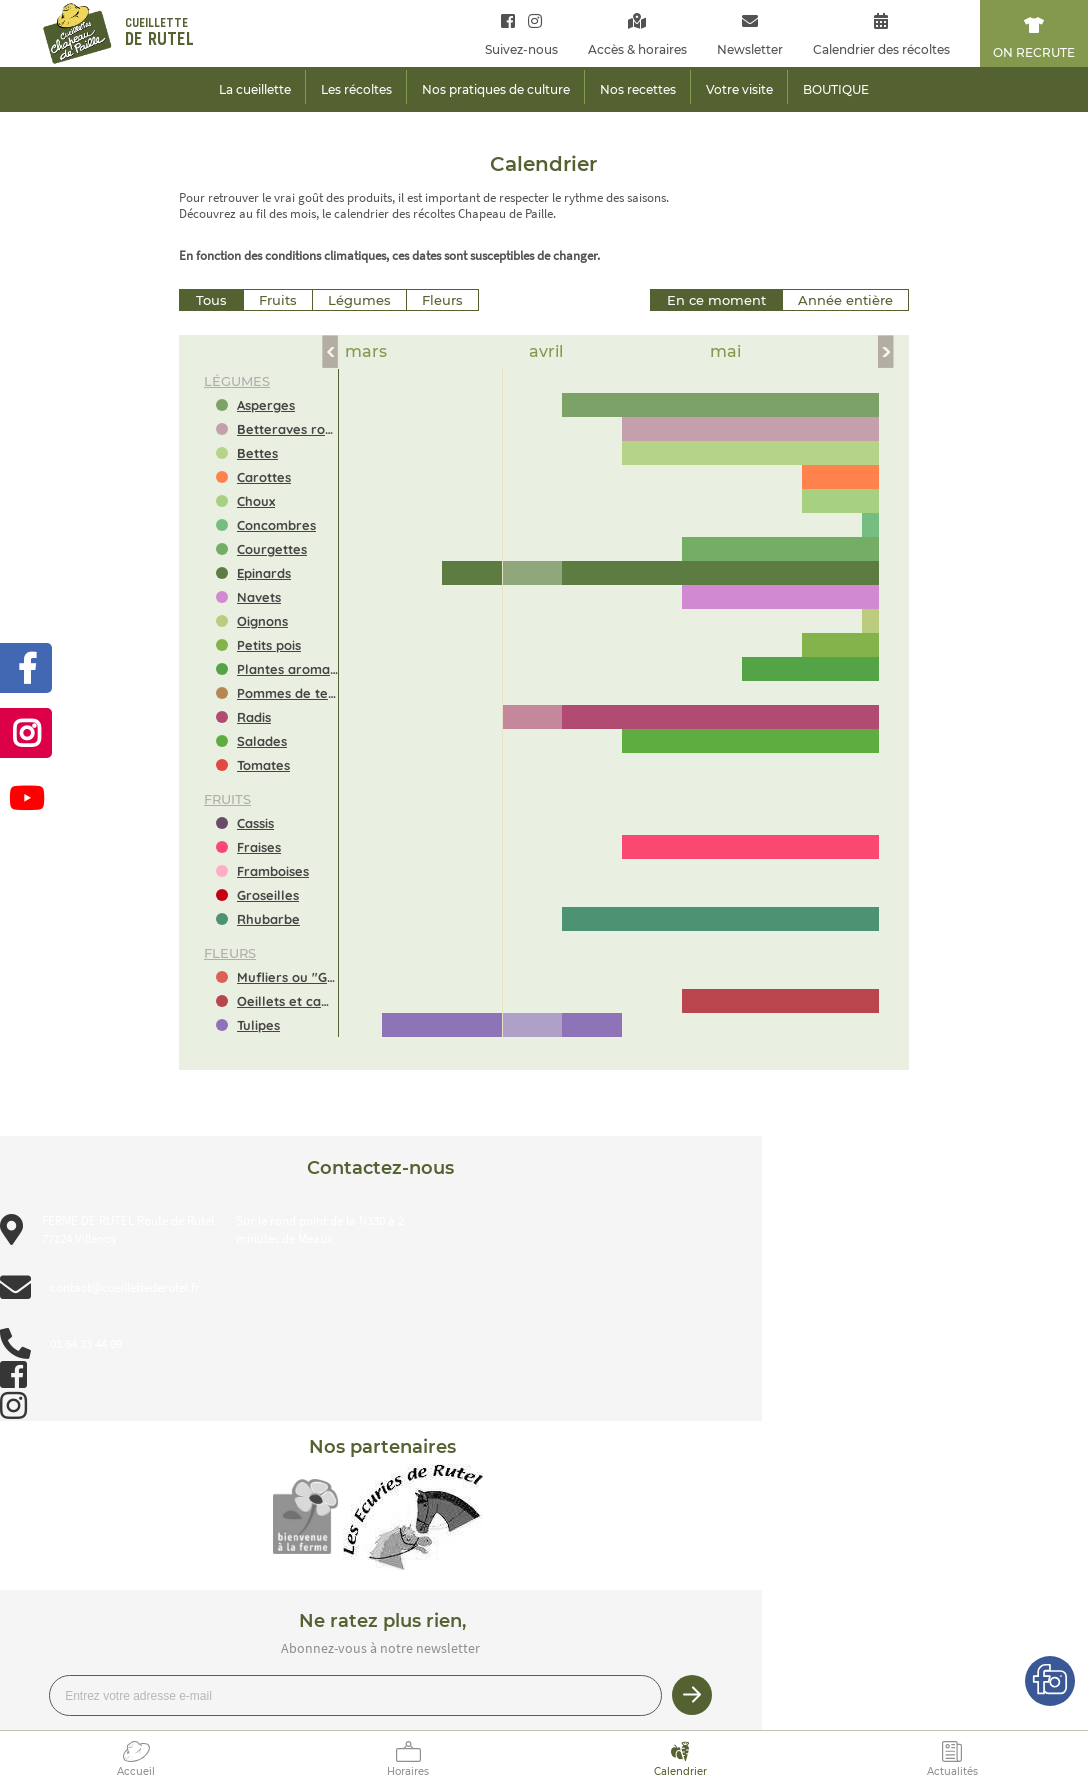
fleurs (230, 953)
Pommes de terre (287, 693)
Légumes (359, 300)
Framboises (273, 871)
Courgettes (272, 549)
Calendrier (680, 1771)
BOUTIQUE (836, 89)
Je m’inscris (692, 1695)
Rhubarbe (268, 919)
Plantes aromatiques (287, 669)
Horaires (408, 1771)
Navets (259, 597)
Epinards (264, 573)
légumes (237, 381)
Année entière (845, 300)
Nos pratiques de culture (496, 89)
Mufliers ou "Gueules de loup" (287, 977)
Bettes (257, 453)
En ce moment (716, 300)
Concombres (276, 525)
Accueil (136, 1771)
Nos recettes (638, 89)
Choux (256, 501)
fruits (227, 799)
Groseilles (268, 895)
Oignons (262, 621)
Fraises (259, 847)
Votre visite (739, 89)
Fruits (278, 300)
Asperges (266, 405)
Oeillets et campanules (287, 1001)
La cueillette (255, 89)
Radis (254, 717)
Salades (262, 741)
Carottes (264, 477)
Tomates (263, 765)
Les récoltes (356, 89)
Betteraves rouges (287, 429)
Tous (211, 300)
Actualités (952, 1771)
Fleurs (442, 300)
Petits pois (269, 645)
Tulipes (258, 1025)
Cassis (255, 823)
